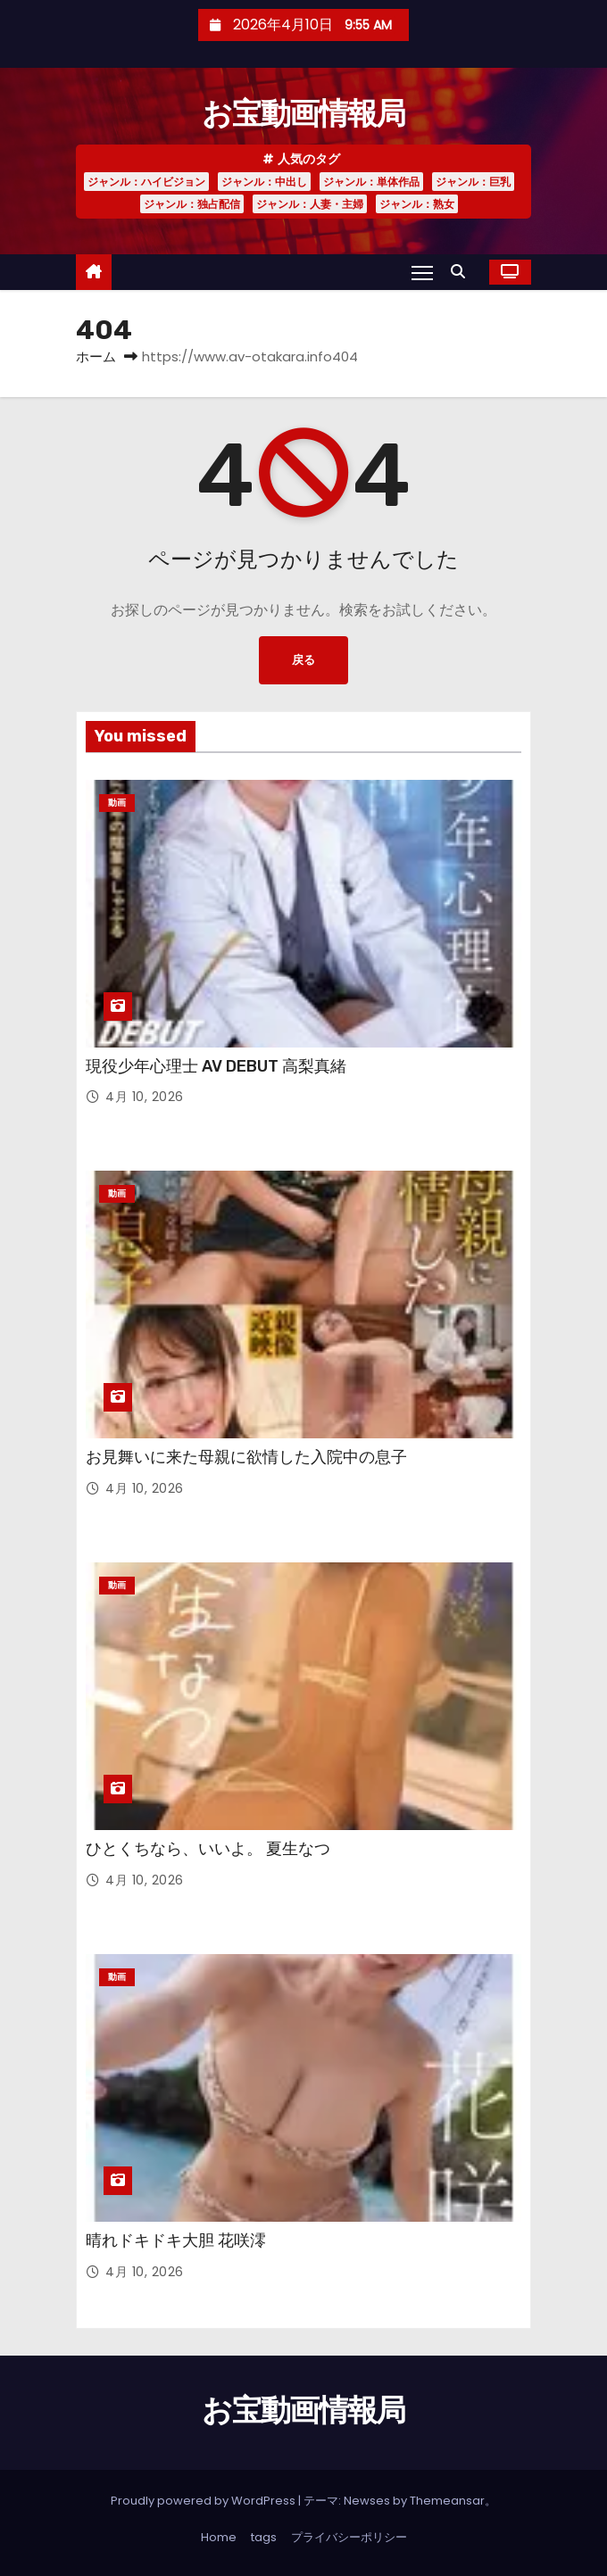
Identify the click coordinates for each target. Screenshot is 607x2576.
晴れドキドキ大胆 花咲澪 (176, 2240)
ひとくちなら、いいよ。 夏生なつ (208, 1849)
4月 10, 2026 (144, 1097)
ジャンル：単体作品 (371, 181)
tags (264, 2537)
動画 (117, 802)
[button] (462, 272)
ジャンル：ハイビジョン (146, 181)
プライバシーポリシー (349, 2537)
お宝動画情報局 (303, 113)
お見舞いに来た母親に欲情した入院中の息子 (246, 1457)
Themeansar (447, 2500)
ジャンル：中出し (264, 181)
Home (219, 2537)
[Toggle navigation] (422, 272)
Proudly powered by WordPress (204, 2500)
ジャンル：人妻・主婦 (309, 203)
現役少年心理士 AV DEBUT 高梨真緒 (216, 1066)
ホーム (96, 356)
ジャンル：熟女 (416, 203)
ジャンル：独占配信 (192, 203)
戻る (303, 659)
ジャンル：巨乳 (473, 181)
